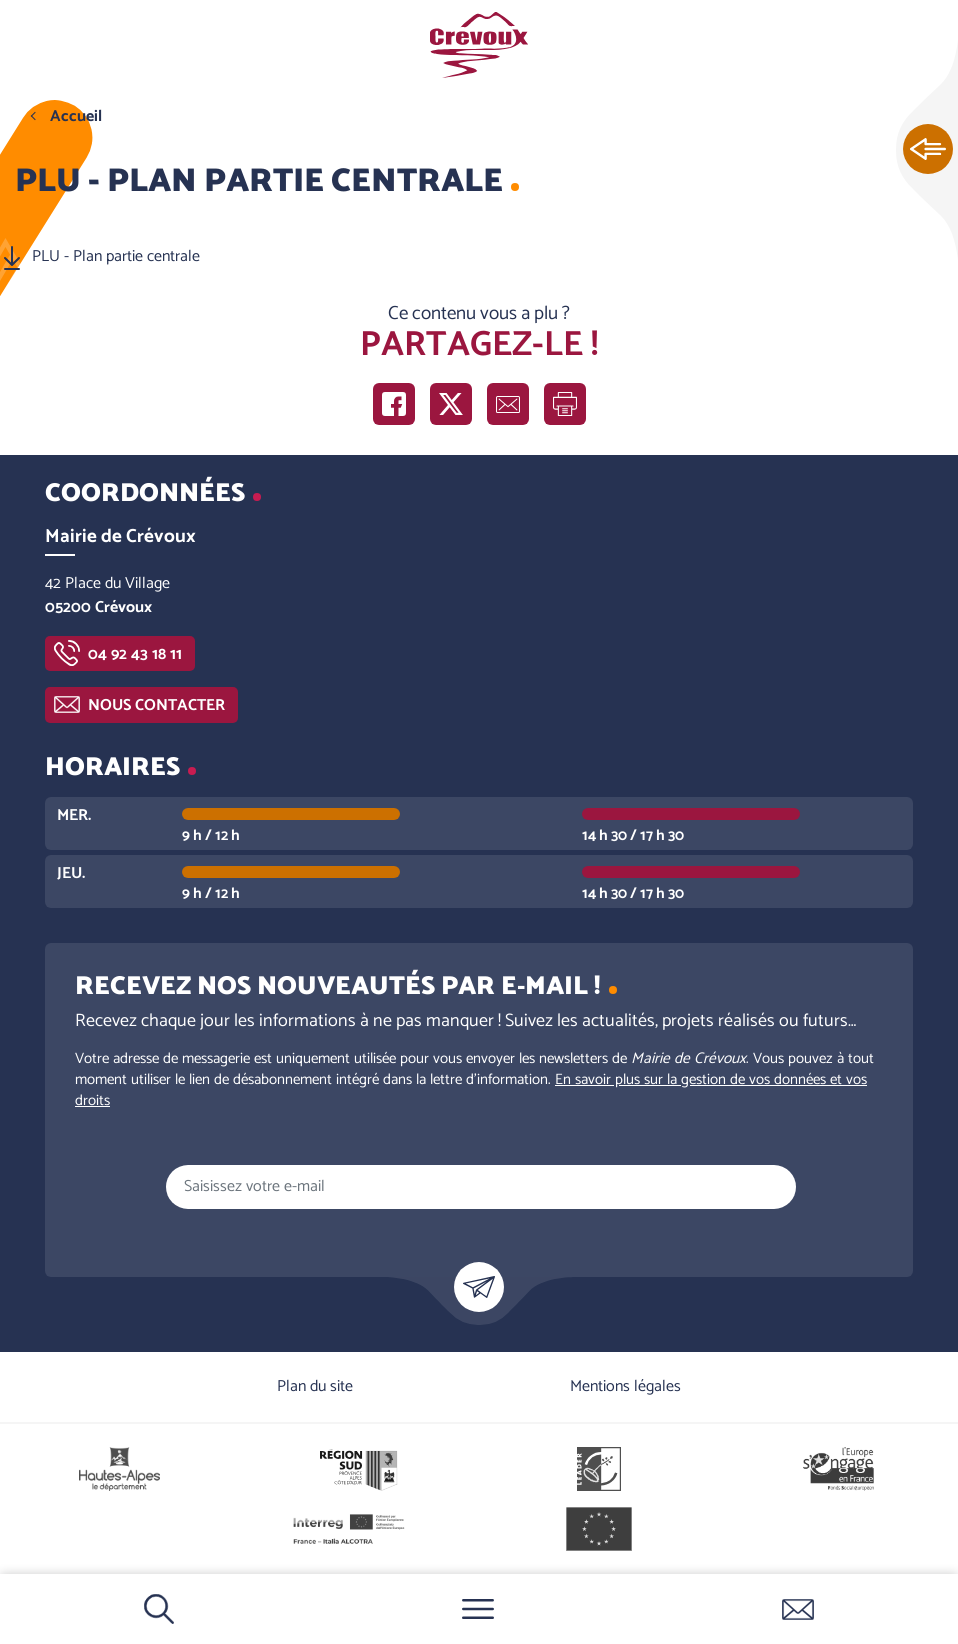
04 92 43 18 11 (135, 654)
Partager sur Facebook (394, 404)
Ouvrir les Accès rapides (928, 150)
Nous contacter (156, 705)
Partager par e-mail (508, 404)
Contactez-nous (798, 1609)
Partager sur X (451, 404)
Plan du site (315, 1386)
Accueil (76, 116)
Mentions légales (625, 1386)
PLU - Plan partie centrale (116, 257)
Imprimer (565, 404)
